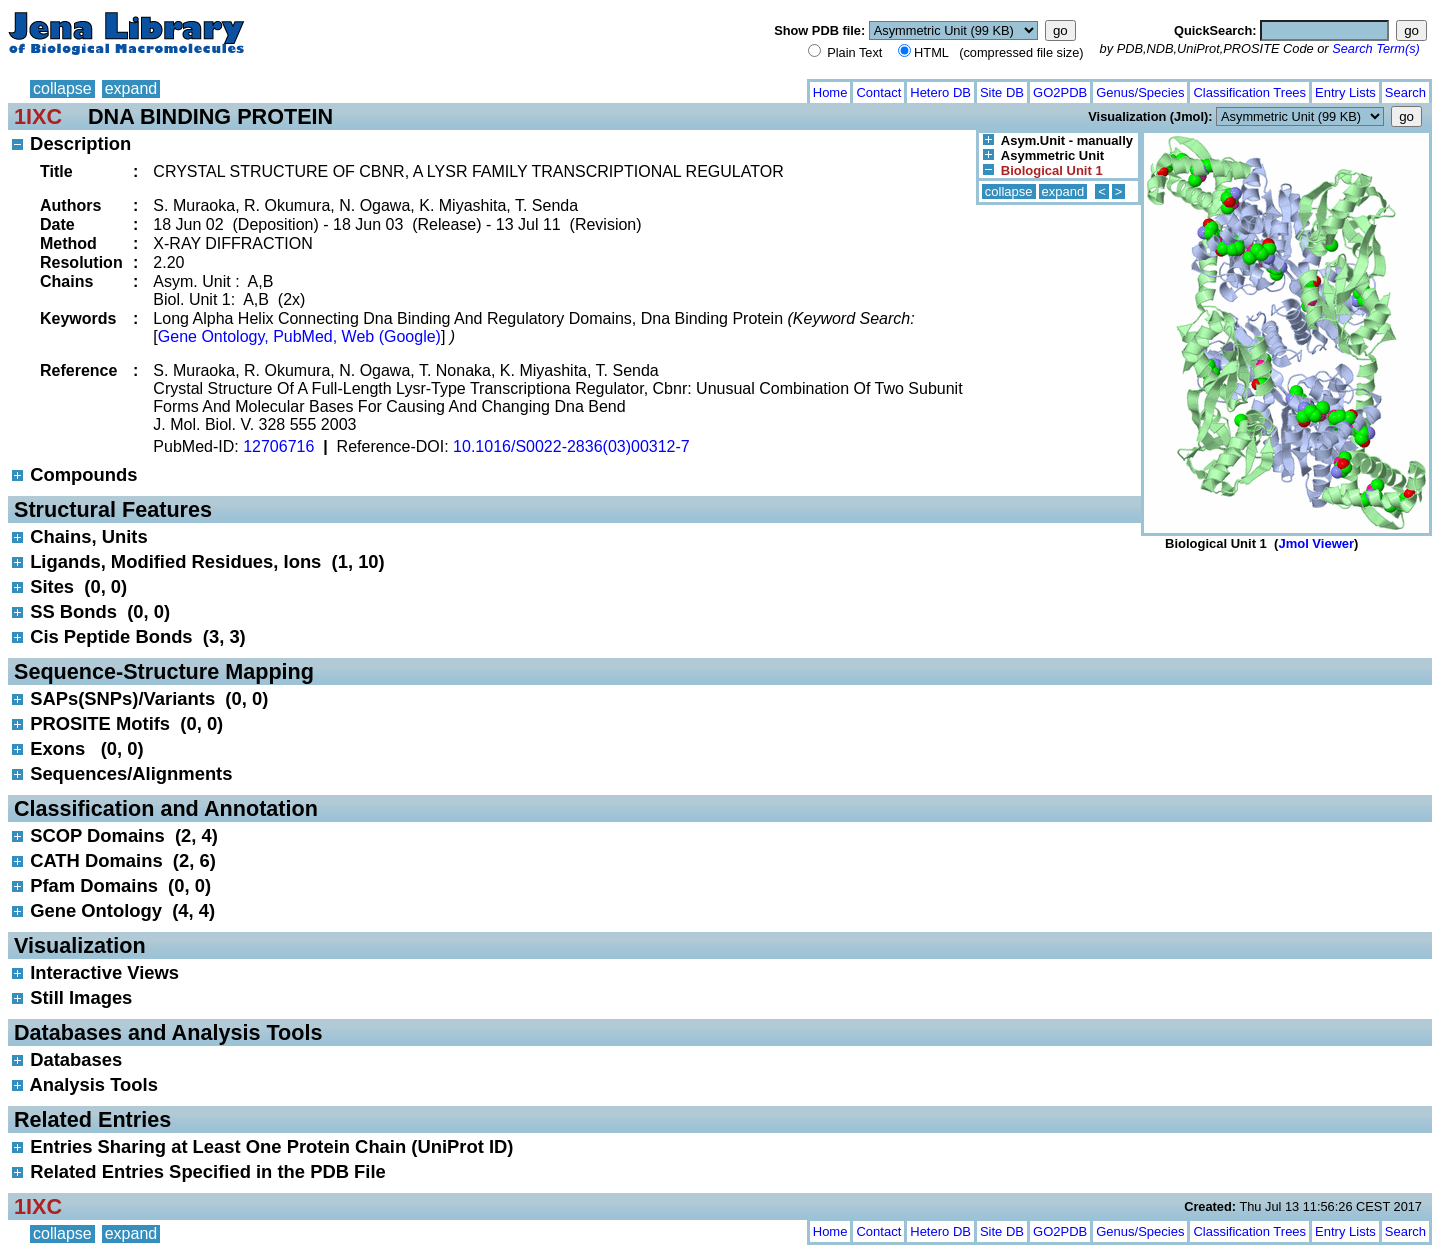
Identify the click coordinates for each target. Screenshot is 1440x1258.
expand (131, 88)
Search (1405, 92)
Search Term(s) (1376, 48)
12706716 (278, 446)
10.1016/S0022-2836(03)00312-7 (571, 446)
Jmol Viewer (1316, 543)
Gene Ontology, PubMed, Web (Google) (299, 336)
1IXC (38, 116)
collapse (62, 88)
